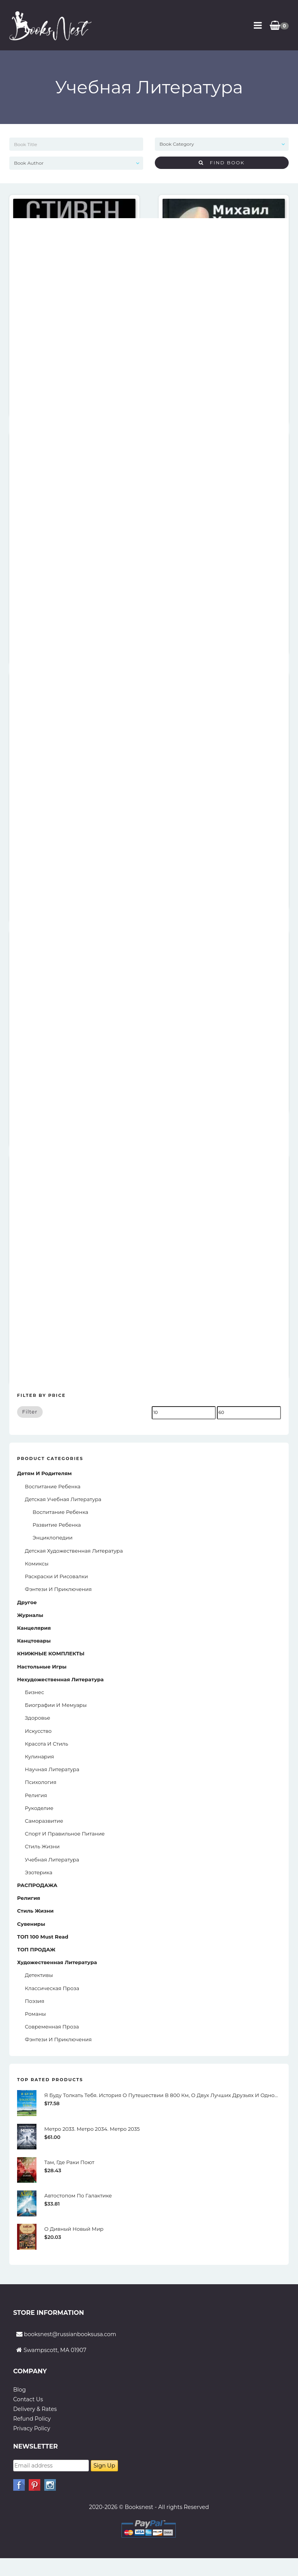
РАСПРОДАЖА (37, 1885)
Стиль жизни (42, 1846)
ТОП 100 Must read (42, 1937)
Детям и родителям (44, 1473)
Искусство (38, 1731)
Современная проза (52, 2026)
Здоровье (37, 1718)
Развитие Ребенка (57, 1525)
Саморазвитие (44, 1821)
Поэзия (34, 2001)
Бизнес (34, 1692)
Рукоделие (39, 1808)
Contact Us (28, 2399)
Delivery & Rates (35, 2409)
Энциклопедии (53, 1537)
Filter (29, 1412)
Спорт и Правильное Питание (65, 1833)
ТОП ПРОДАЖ (36, 1949)
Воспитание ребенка (52, 1486)
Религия (36, 1795)
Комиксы (37, 1563)
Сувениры (31, 1924)
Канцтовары (34, 1641)
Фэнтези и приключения (58, 1589)
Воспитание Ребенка (60, 1512)
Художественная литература (57, 1962)
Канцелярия (34, 1628)
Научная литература (52, 1769)
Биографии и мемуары (56, 1705)
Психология (40, 1782)
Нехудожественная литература (60, 1679)
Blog (19, 2389)
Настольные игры (42, 1666)
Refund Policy (32, 2418)
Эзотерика (38, 1872)
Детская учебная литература (63, 1499)
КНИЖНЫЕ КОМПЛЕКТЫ (51, 1653)
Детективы (39, 1975)
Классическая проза (52, 1988)
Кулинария (39, 1756)
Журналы (30, 1615)
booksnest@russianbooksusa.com (70, 2334)
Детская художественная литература (74, 1551)
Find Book (221, 162)
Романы (35, 2014)
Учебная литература (52, 1859)
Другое (27, 1602)
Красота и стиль (46, 1744)
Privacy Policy (31, 2428)
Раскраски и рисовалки (56, 1576)
